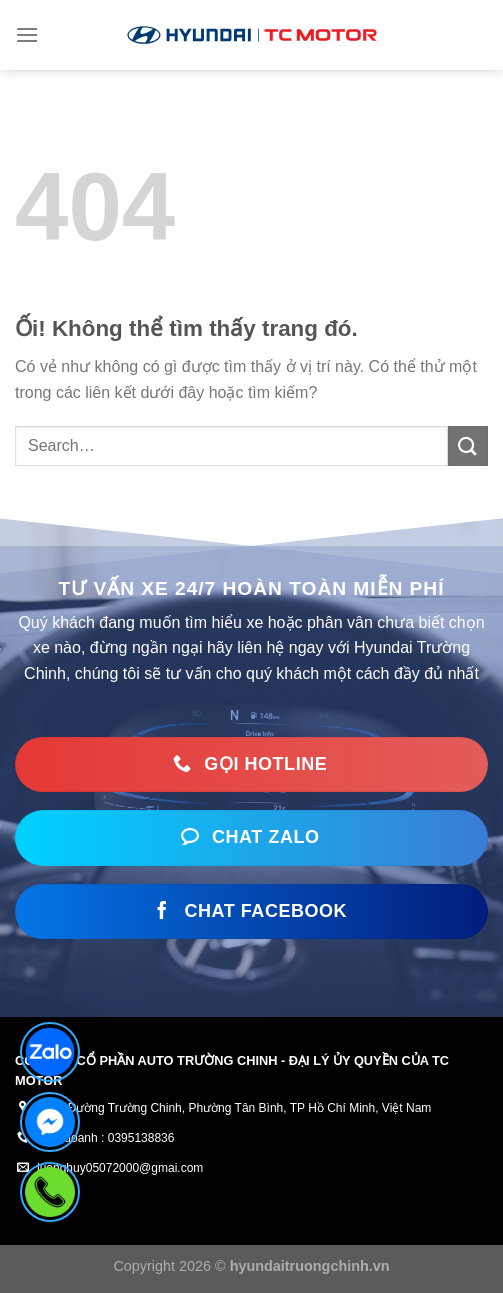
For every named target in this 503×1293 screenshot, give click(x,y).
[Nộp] (468, 446)
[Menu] (27, 34)
